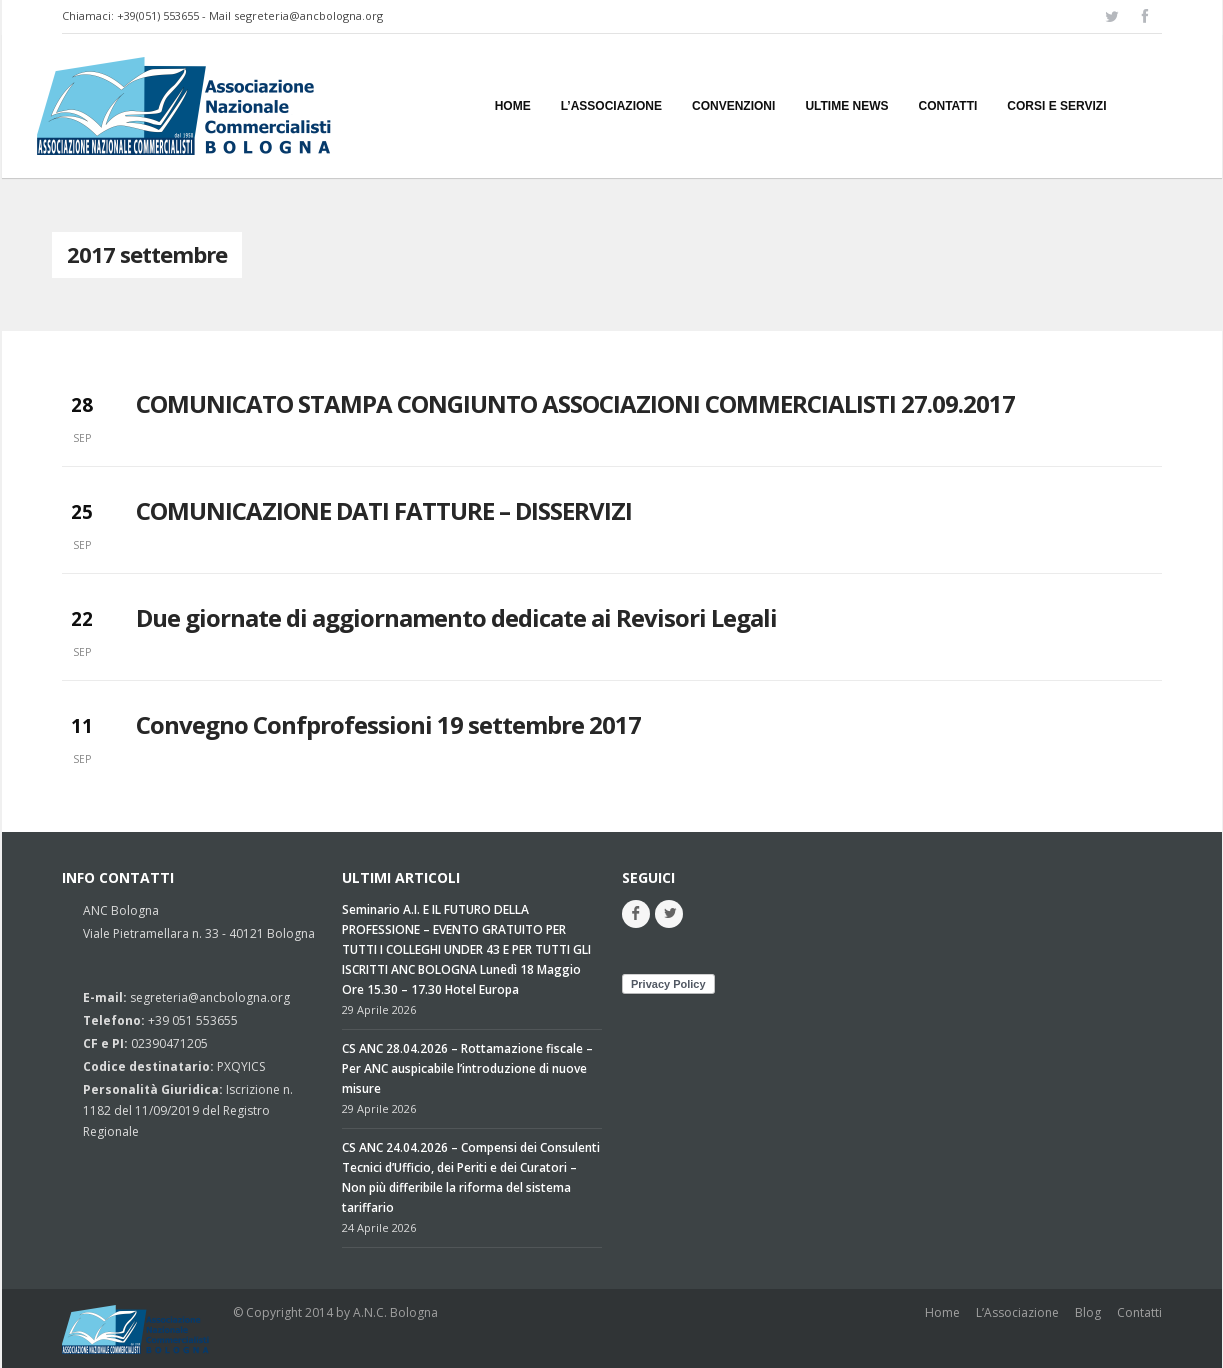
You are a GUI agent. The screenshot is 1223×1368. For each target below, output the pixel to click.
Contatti (1139, 1312)
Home (942, 1312)
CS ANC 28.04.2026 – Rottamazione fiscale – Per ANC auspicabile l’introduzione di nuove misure (467, 1068)
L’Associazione (1017, 1312)
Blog (1088, 1312)
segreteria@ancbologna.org (308, 15)
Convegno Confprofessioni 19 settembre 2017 (388, 724)
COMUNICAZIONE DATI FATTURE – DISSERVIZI (384, 510)
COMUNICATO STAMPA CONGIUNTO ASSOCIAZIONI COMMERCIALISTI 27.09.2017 (575, 403)
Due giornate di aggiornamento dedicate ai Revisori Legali (456, 617)
